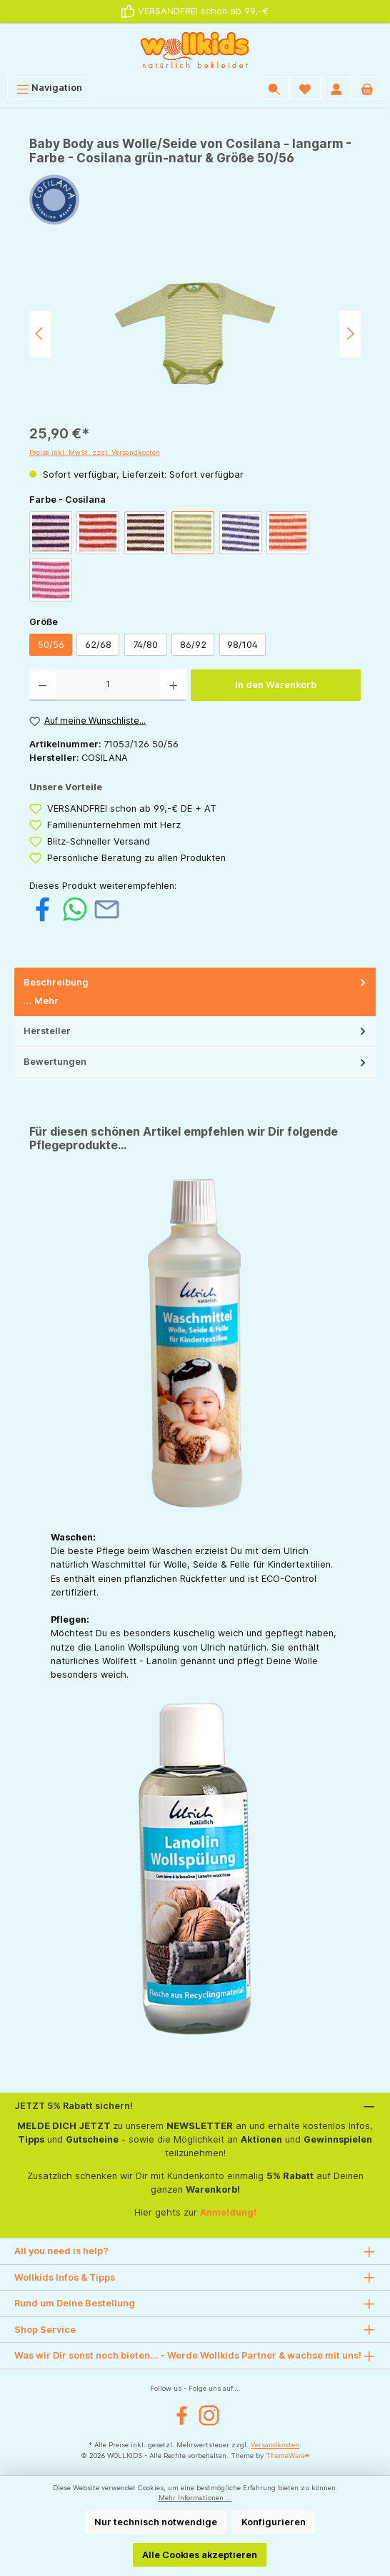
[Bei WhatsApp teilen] (75, 908)
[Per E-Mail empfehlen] (107, 908)
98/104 (242, 644)
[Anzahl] (108, 685)
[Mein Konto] (336, 87)
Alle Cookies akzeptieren (199, 2555)
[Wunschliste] (305, 87)
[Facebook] (181, 2415)
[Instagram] (208, 2415)
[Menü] (49, 87)
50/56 (51, 644)
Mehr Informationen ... (195, 2498)
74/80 (145, 644)
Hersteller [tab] (196, 1030)
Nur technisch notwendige (155, 2522)
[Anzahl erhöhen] (173, 685)
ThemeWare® (287, 2455)
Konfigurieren (273, 2522)
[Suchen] (274, 87)
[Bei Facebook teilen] (42, 908)
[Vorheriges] (40, 333)
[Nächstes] (350, 333)
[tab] (195, 992)
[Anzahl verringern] (42, 685)
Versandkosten (275, 2445)
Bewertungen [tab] (196, 1061)
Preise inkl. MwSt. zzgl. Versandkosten (94, 452)
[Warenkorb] (367, 87)
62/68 (98, 644)
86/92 (193, 644)
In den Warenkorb (275, 684)
